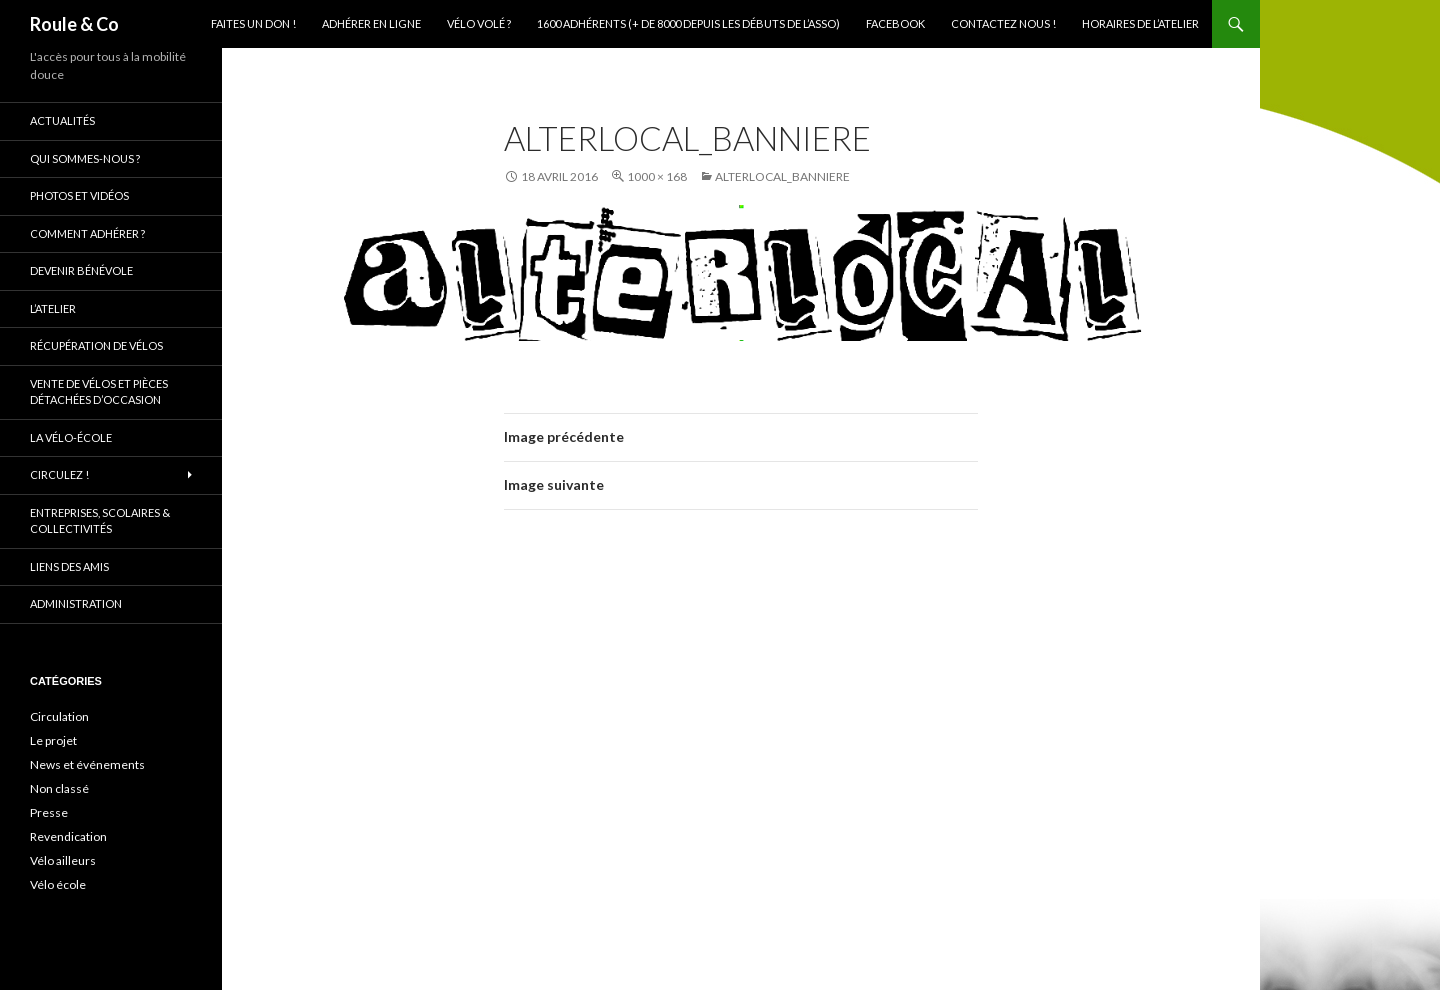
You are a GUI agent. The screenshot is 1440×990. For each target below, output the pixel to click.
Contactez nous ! (1003, 23)
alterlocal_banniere (782, 176)
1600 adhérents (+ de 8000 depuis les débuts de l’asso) (688, 23)
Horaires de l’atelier (1140, 23)
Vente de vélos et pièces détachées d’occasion (99, 392)
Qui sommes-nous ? (85, 158)
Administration (76, 603)
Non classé (59, 788)
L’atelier (53, 308)
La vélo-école (71, 437)
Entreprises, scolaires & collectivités (100, 521)
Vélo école (58, 884)
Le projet (53, 740)
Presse (49, 812)
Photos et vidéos (79, 195)
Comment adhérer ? (87, 233)
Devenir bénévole (81, 270)
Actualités (62, 120)
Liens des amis (69, 566)
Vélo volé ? (479, 23)
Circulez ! (59, 474)
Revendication (68, 836)
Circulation (59, 716)
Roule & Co (74, 24)
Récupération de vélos (96, 345)
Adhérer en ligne (371, 23)
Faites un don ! (253, 23)
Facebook (895, 23)
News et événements (87, 764)
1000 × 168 (657, 176)
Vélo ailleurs (63, 860)
